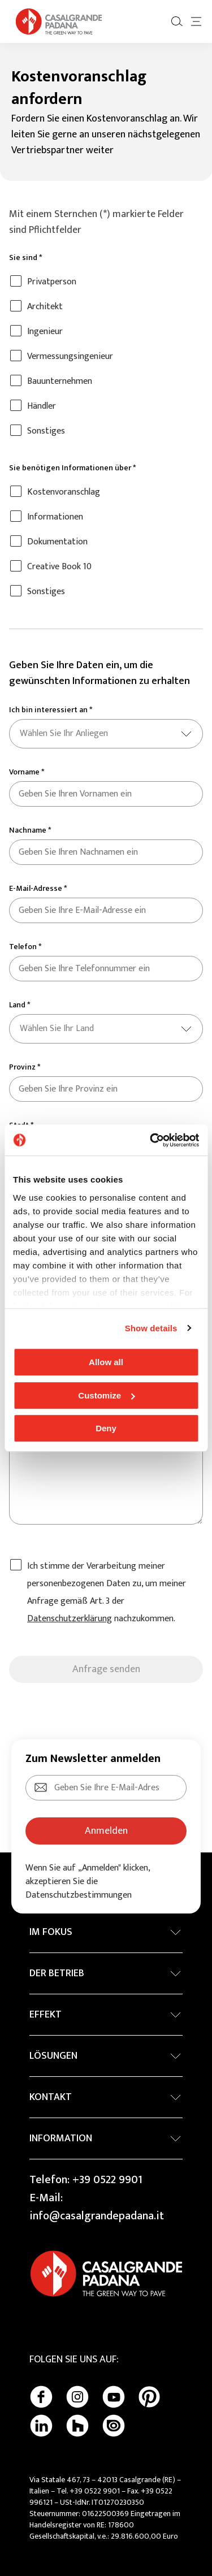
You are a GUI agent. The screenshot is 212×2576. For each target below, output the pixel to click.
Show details (151, 1328)
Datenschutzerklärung (69, 1618)
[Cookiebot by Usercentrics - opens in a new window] (151, 1140)
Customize (106, 1395)
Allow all (106, 1362)
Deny (106, 1428)
